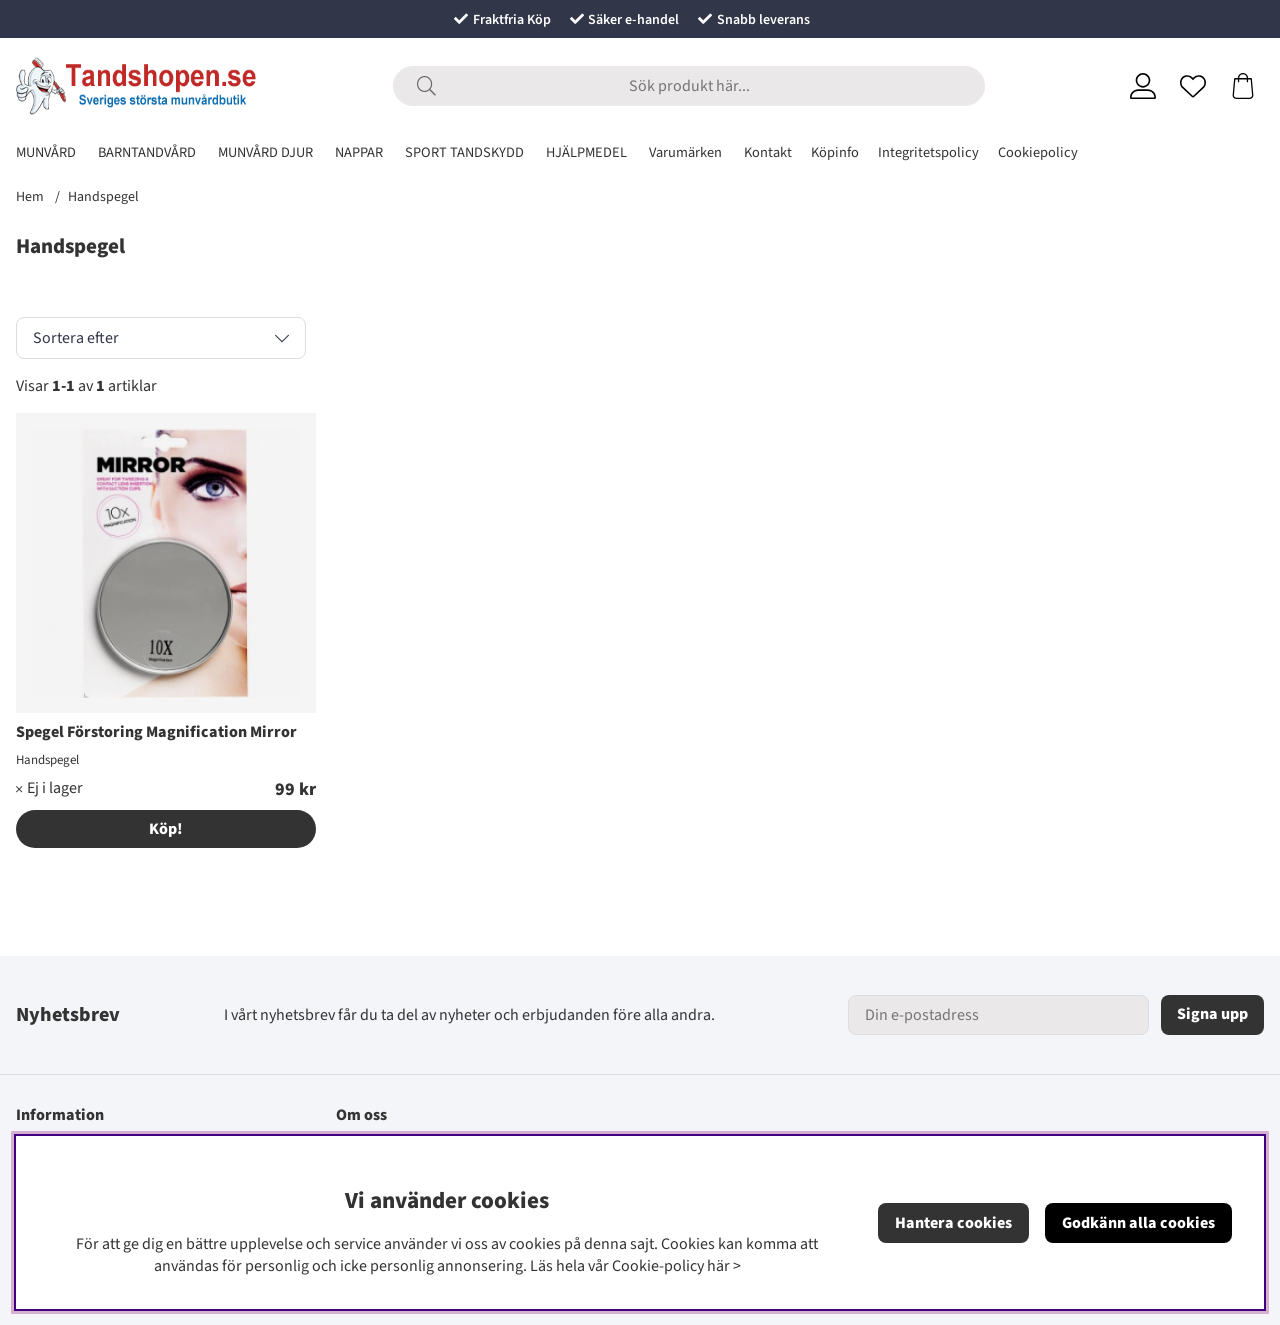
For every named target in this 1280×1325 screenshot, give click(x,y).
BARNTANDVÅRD (147, 152)
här (718, 1266)
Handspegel (103, 197)
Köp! (166, 829)
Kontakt (768, 152)
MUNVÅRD (46, 152)
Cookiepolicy (1038, 152)
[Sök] (689, 86)
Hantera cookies (953, 1223)
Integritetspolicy (928, 152)
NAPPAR (359, 152)
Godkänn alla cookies (1138, 1223)
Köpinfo (835, 152)
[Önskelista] (1193, 86)
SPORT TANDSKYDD (464, 152)
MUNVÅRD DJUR (265, 152)
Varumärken (685, 152)
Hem (30, 197)
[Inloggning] (1143, 86)
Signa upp (1212, 1014)
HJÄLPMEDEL (586, 152)
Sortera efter (76, 338)
